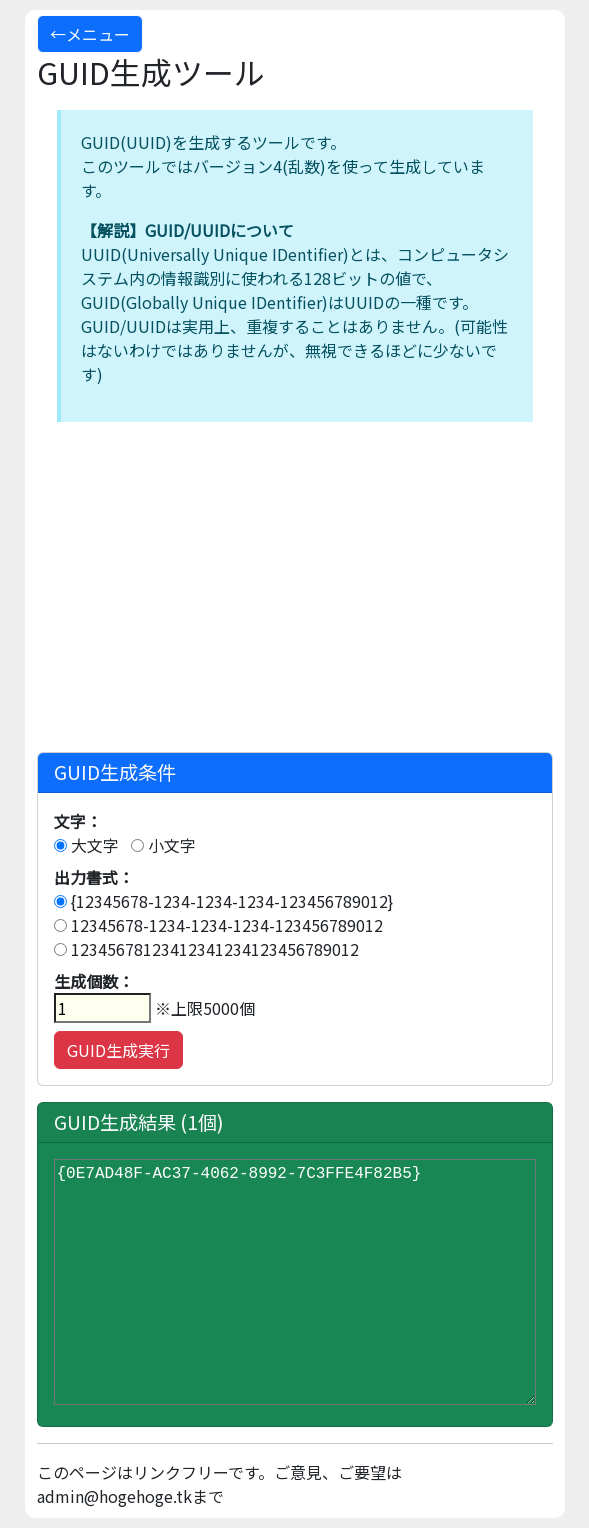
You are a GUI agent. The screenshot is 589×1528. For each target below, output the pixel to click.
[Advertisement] (295, 592)
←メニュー (90, 34)
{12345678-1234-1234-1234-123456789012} (223, 901)
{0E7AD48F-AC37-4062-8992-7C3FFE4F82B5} (295, 1282)
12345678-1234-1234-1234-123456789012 (218, 925)
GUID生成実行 (118, 1050)
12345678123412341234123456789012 (206, 949)
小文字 (163, 845)
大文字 (86, 845)
